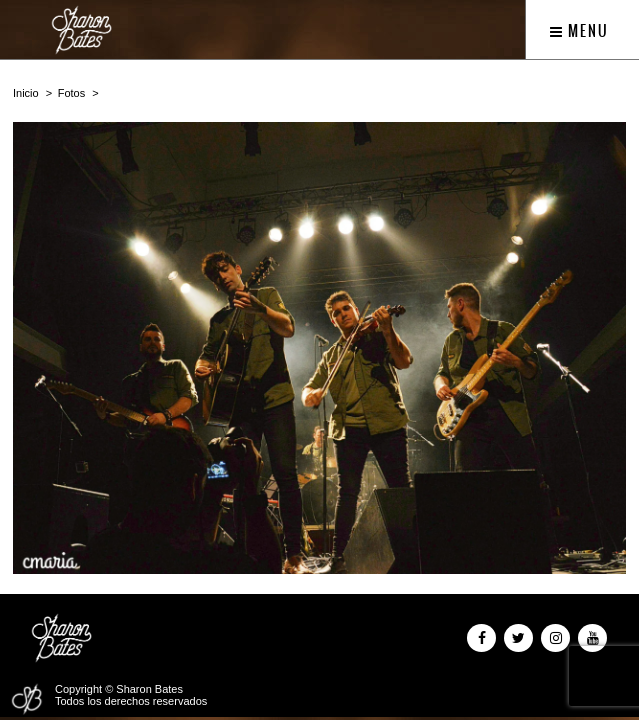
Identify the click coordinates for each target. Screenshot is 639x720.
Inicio (26, 93)
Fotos (72, 93)
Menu (579, 31)
